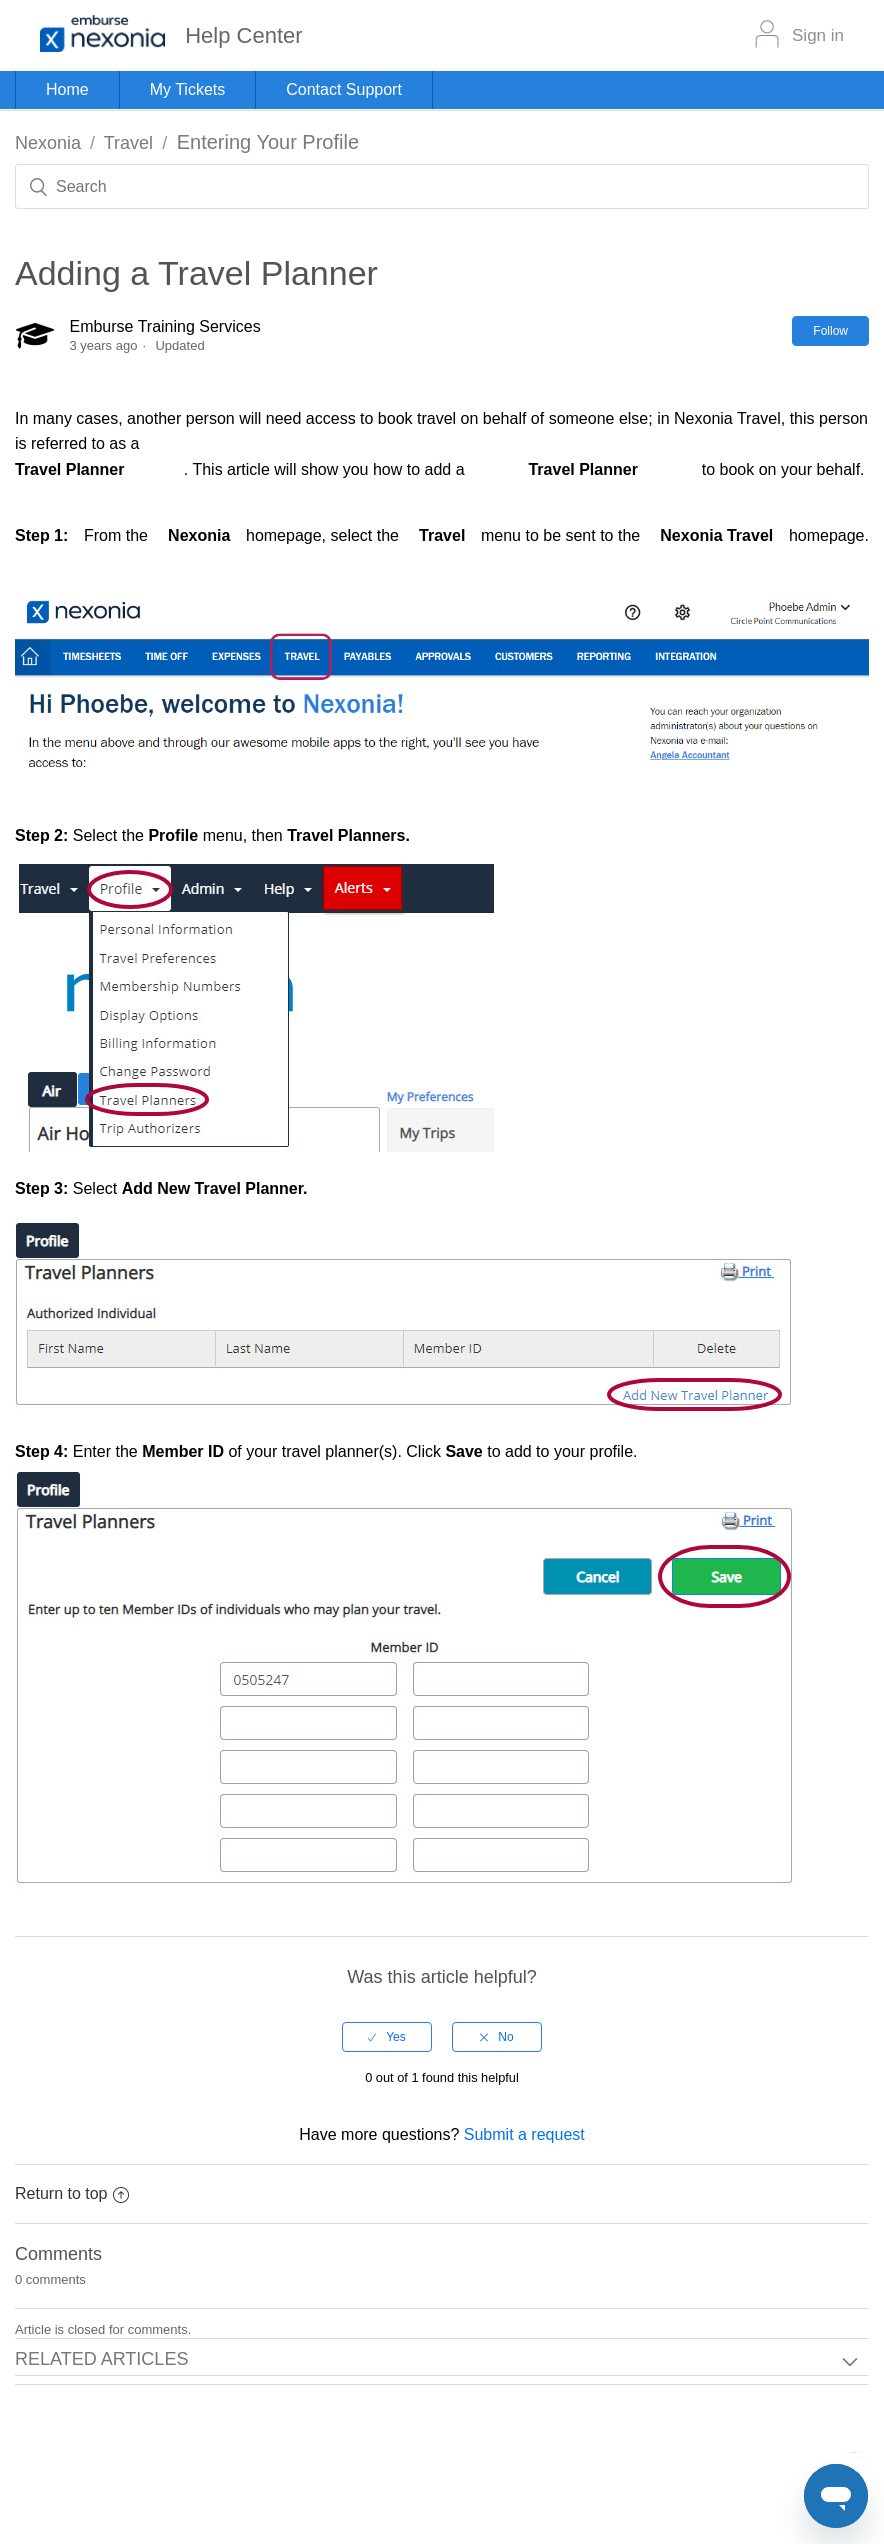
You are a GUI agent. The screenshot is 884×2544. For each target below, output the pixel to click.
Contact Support (344, 89)
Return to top (72, 2193)
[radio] (387, 2037)
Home (67, 89)
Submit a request (524, 2134)
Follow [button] (830, 331)
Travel (128, 143)
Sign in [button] (818, 35)
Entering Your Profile (268, 142)
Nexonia (48, 143)
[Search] (442, 186)
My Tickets (188, 89)
